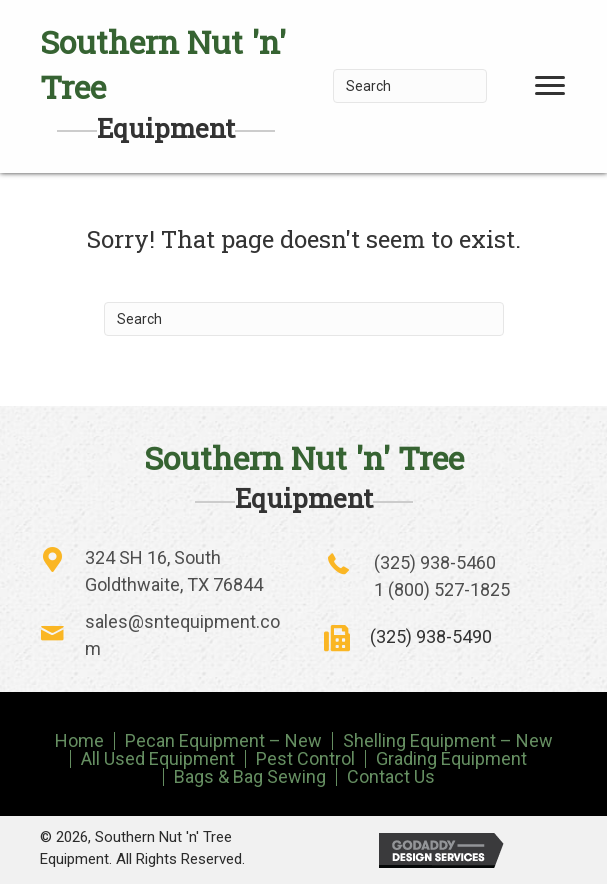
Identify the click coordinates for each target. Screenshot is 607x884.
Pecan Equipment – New (223, 741)
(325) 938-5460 (435, 562)
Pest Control (305, 759)
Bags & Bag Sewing (250, 777)
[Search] (410, 86)
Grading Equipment (451, 759)
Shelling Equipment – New (448, 741)
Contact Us (391, 777)
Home (79, 741)
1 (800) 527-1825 (442, 589)
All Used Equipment (158, 759)
